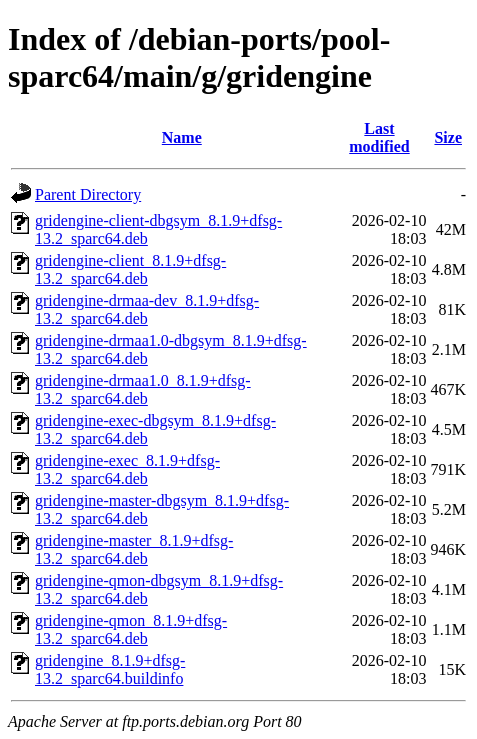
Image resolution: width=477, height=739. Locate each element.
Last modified (379, 137)
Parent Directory (88, 194)
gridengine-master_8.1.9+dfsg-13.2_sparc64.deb (134, 549)
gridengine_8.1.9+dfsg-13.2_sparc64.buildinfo (110, 669)
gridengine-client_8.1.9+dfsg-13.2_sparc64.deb (130, 269)
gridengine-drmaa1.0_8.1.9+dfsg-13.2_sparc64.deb (143, 389)
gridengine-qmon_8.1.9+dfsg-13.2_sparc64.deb (131, 629)
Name (182, 137)
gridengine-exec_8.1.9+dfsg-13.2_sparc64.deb (127, 469)
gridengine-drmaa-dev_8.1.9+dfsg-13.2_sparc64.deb (147, 309)
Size (448, 137)
